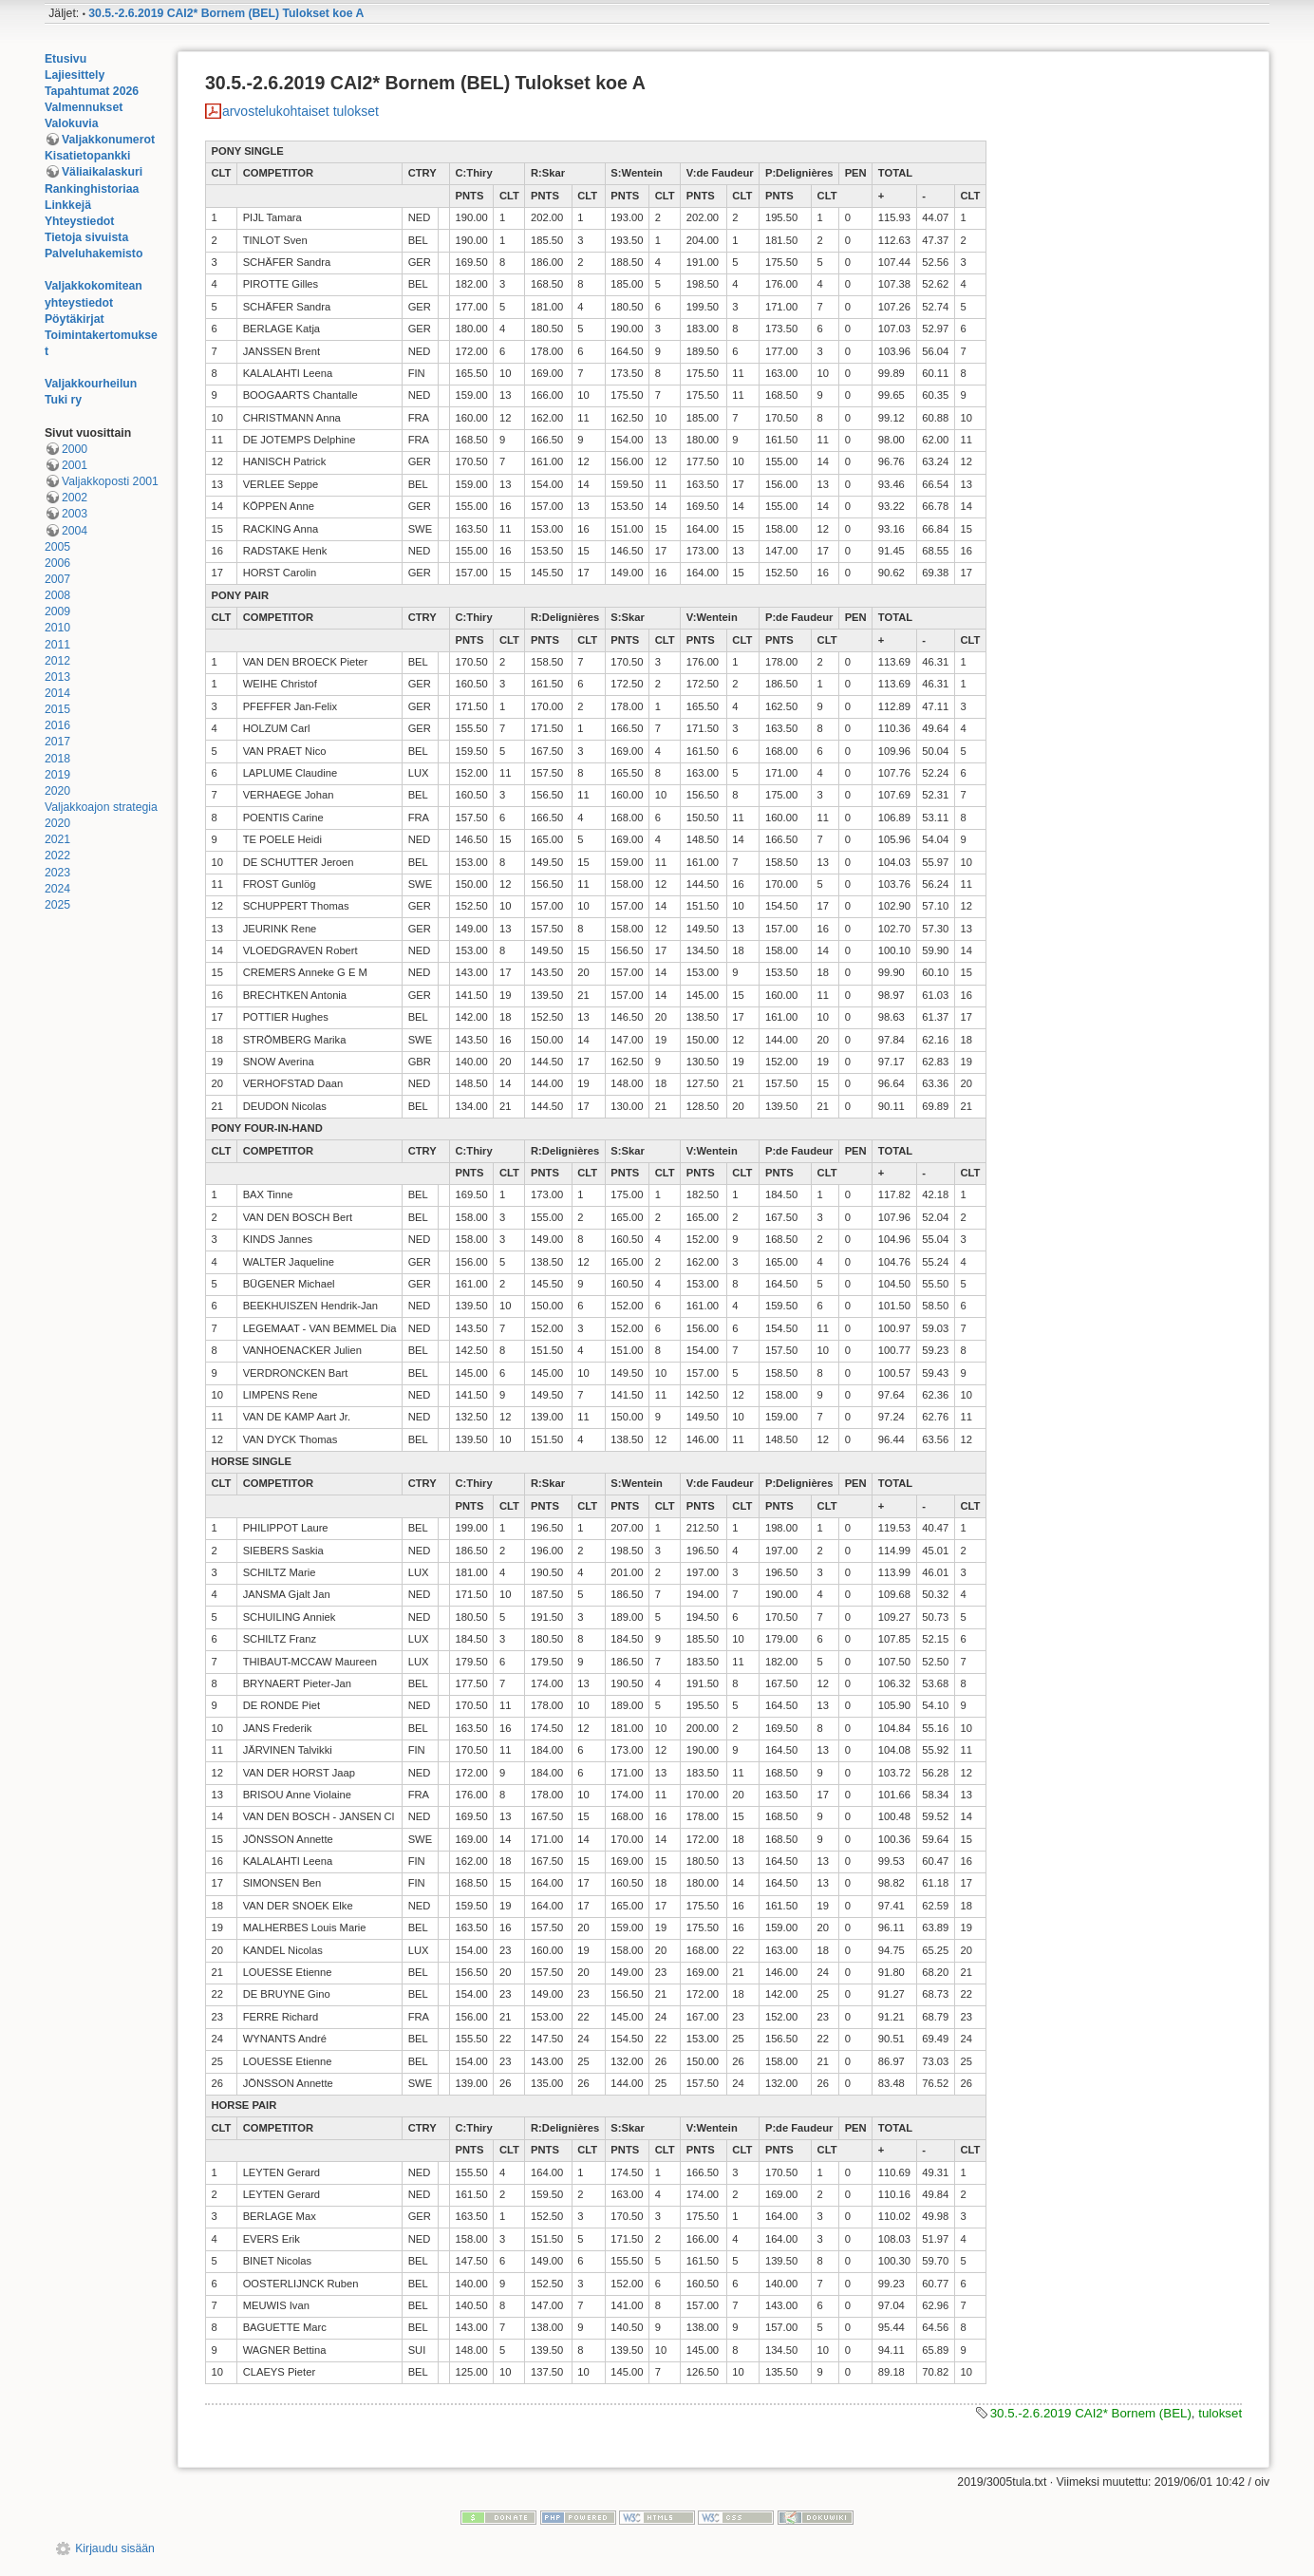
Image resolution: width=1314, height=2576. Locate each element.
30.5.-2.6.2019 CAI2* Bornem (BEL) (1091, 2413)
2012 (57, 661)
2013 (57, 677)
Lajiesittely (74, 75)
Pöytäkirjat (74, 319)
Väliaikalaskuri (102, 172)
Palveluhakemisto (94, 253)
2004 (74, 530)
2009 (57, 611)
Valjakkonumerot (108, 139)
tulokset (1220, 2413)
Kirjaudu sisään (115, 2548)
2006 (57, 563)
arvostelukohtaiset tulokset (300, 111)
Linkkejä (68, 205)
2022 (57, 855)
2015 (57, 709)
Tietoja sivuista (86, 237)
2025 (57, 905)
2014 (57, 693)
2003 (74, 513)
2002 (74, 497)
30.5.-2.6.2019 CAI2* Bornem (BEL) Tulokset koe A (226, 13)
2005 (57, 547)
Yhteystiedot (80, 221)
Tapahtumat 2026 (92, 91)
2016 (57, 725)
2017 (57, 741)
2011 (57, 644)
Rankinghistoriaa (92, 189)
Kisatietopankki (88, 155)
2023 (57, 872)
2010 (57, 627)
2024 (57, 888)
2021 (57, 839)
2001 (74, 465)
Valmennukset (83, 107)
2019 (57, 774)
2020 (57, 791)
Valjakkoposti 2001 (110, 481)
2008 (57, 595)
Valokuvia (72, 123)
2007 (57, 579)
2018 (57, 758)
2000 (74, 449)
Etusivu (65, 59)
